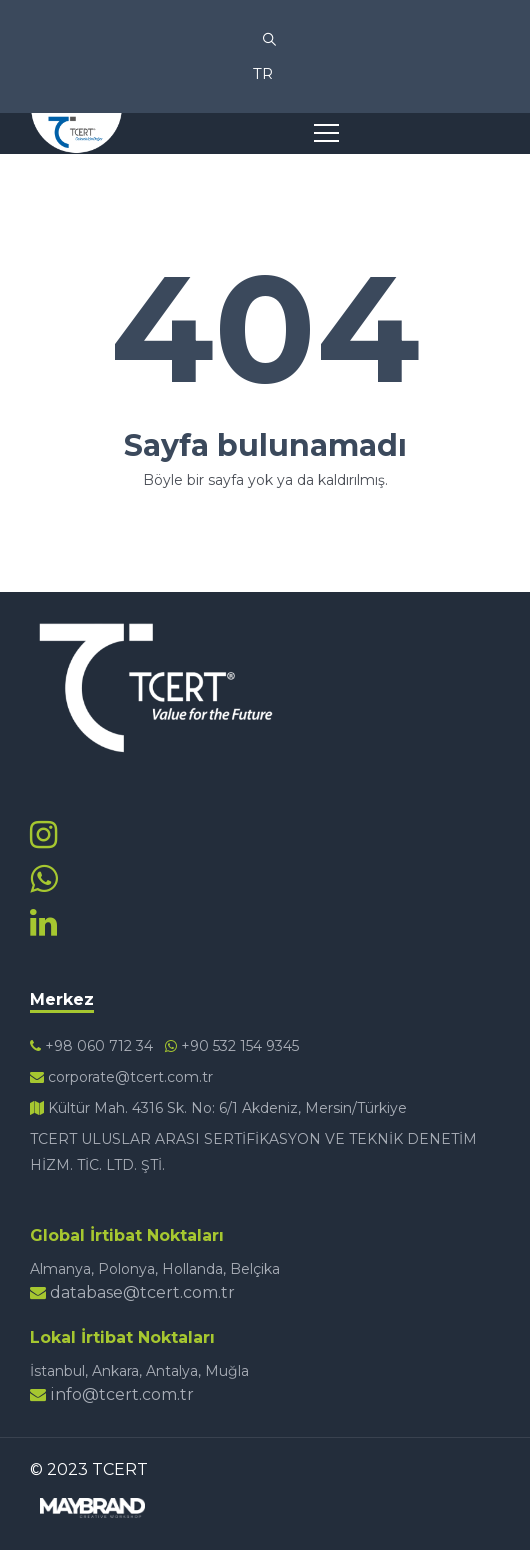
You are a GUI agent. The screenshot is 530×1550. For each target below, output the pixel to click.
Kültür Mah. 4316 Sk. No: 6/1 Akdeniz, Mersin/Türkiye (218, 1108)
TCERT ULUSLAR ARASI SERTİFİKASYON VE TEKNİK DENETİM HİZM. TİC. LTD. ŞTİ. (253, 1152)
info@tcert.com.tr (112, 1394)
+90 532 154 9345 (232, 1046)
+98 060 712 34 (91, 1046)
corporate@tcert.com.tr (121, 1077)
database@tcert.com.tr (132, 1292)
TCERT (120, 1469)
